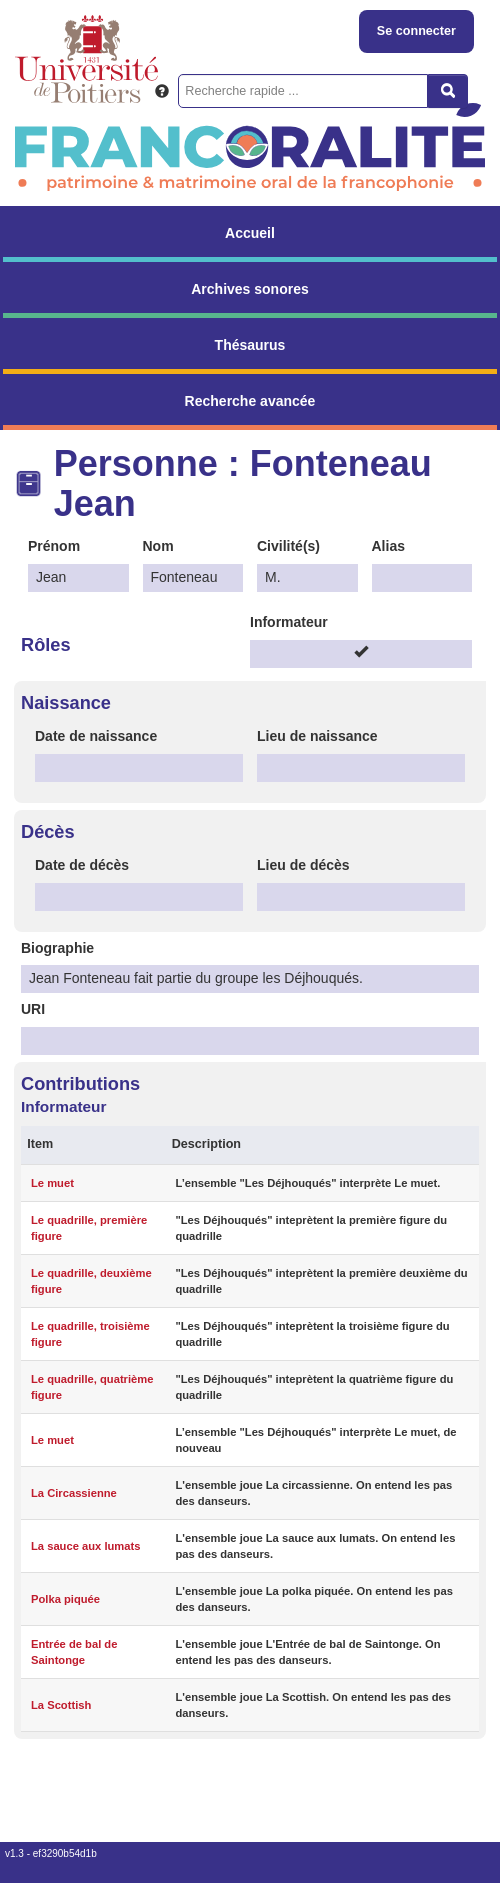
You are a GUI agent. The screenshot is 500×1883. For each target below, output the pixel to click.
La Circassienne (74, 1493)
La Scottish (61, 1705)
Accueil (250, 233)
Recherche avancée (250, 401)
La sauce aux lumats (85, 1546)
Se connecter (416, 31)
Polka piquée (65, 1599)
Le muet (52, 1183)
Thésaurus (250, 345)
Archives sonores (250, 289)
